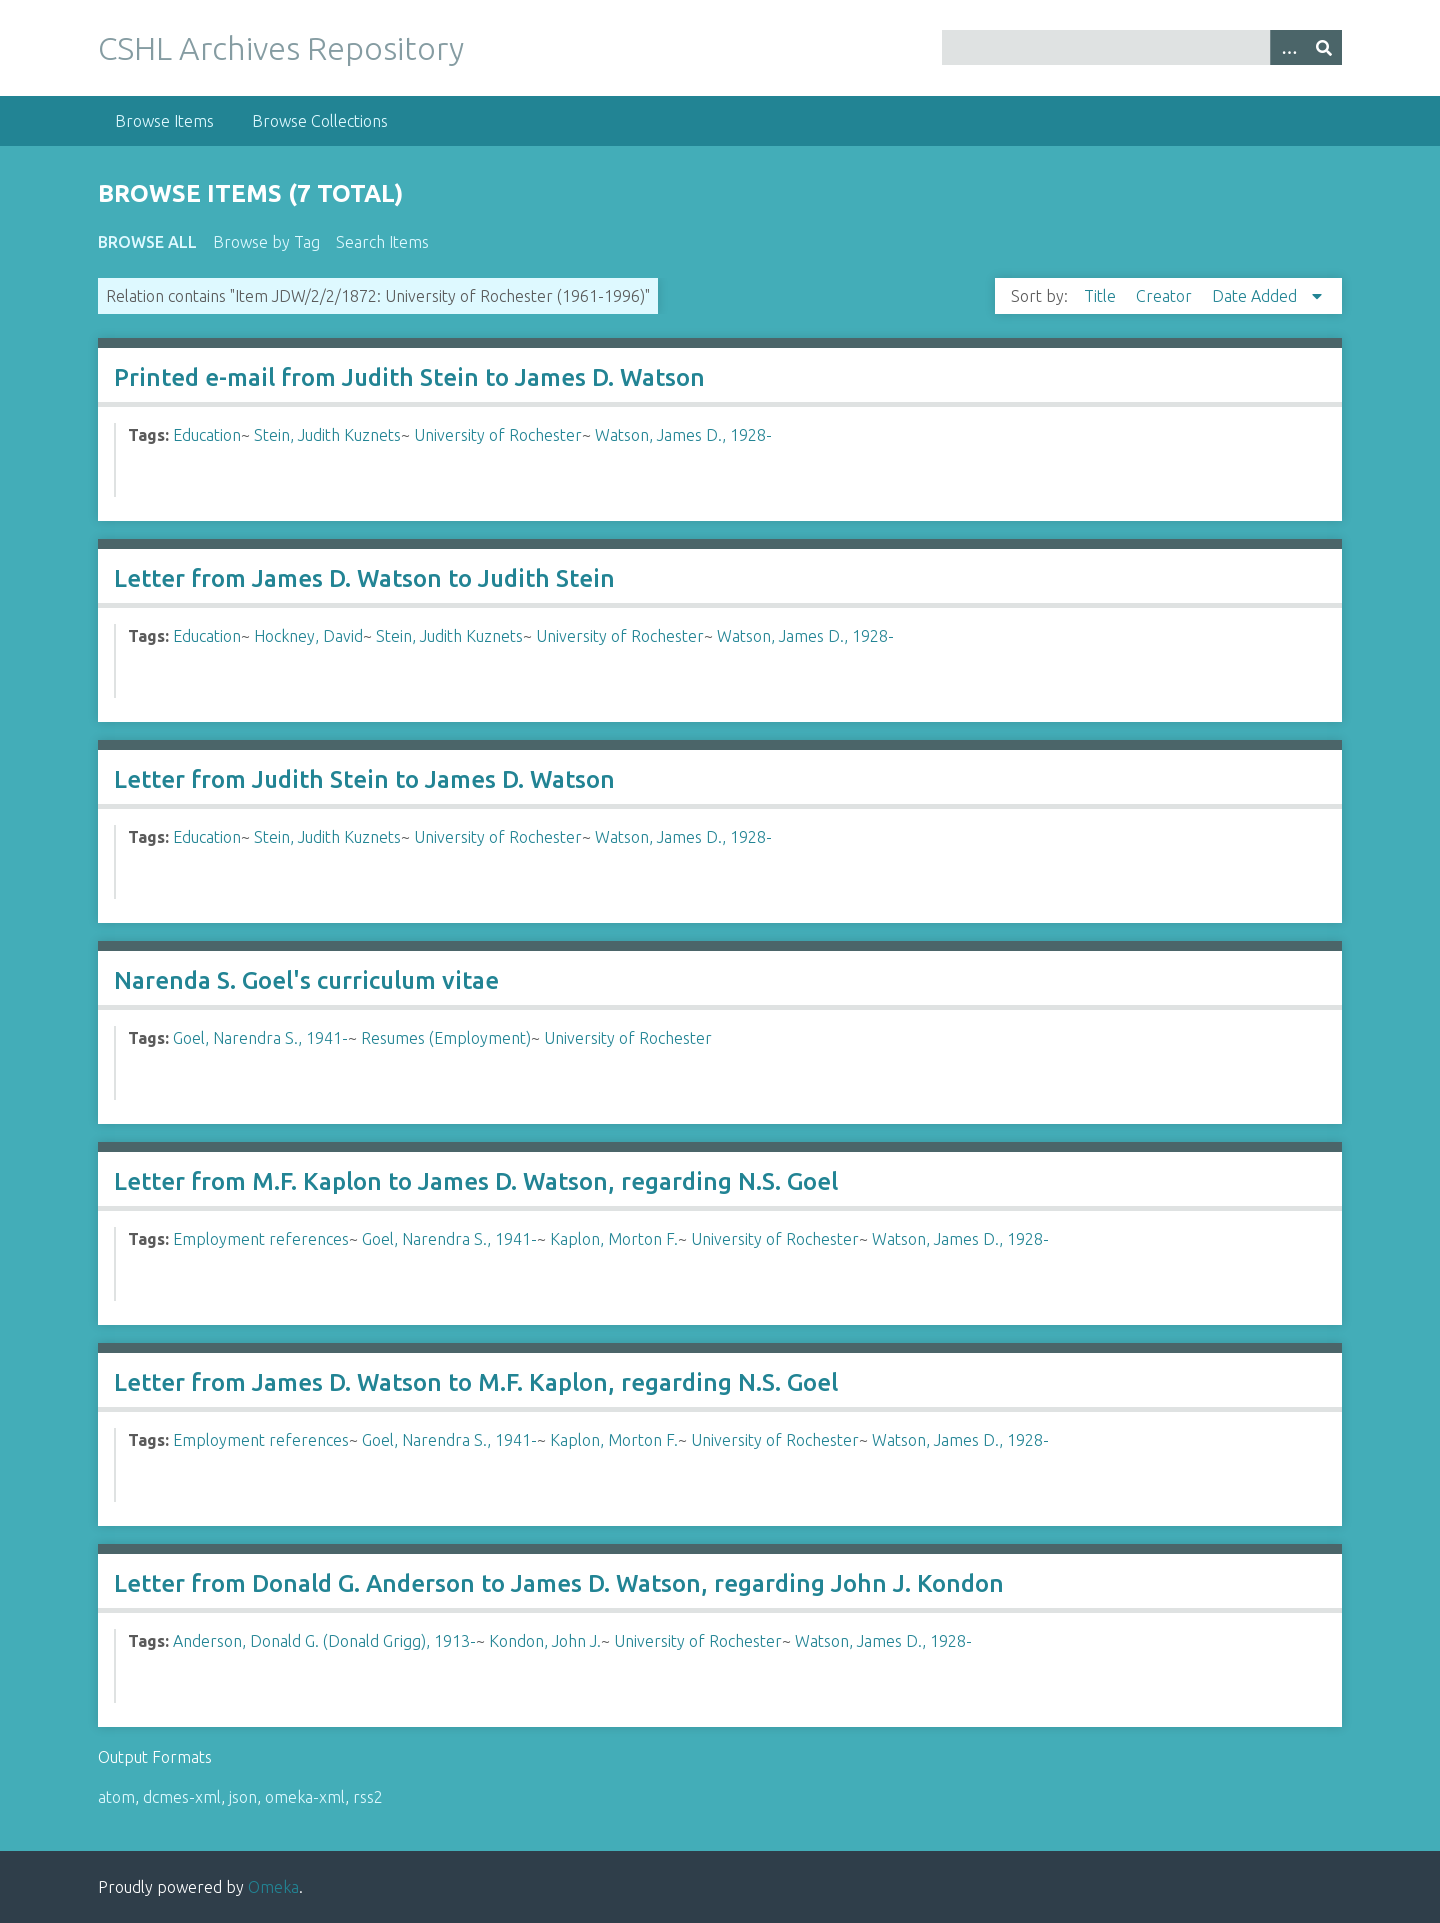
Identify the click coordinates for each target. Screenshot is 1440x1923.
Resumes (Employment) (446, 1038)
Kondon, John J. (545, 1641)
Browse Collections (320, 121)
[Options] (1288, 47)
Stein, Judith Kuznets (327, 435)
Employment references (261, 1239)
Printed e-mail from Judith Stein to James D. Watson (409, 377)
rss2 (368, 1797)
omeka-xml (305, 1797)
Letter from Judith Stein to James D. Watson (364, 779)
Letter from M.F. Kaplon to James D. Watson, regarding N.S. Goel (476, 1181)
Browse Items (164, 121)
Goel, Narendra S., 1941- (260, 1038)
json (243, 1797)
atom (116, 1797)
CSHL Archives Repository (281, 48)
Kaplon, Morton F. (614, 1239)
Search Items (382, 242)
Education (207, 435)
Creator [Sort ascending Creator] (1166, 296)
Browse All (147, 242)
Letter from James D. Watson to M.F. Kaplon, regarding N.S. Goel (476, 1382)
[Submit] (1324, 47)
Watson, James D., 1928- (683, 435)
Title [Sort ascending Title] (1102, 296)
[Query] (1142, 47)
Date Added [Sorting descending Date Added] (1256, 296)
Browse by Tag (266, 242)
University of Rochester (498, 435)
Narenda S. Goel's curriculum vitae (306, 980)
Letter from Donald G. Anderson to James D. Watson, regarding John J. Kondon (559, 1583)
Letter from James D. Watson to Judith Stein (364, 578)
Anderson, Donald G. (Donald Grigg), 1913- (324, 1641)
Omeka (273, 1887)
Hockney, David (308, 636)
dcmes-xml (182, 1797)
